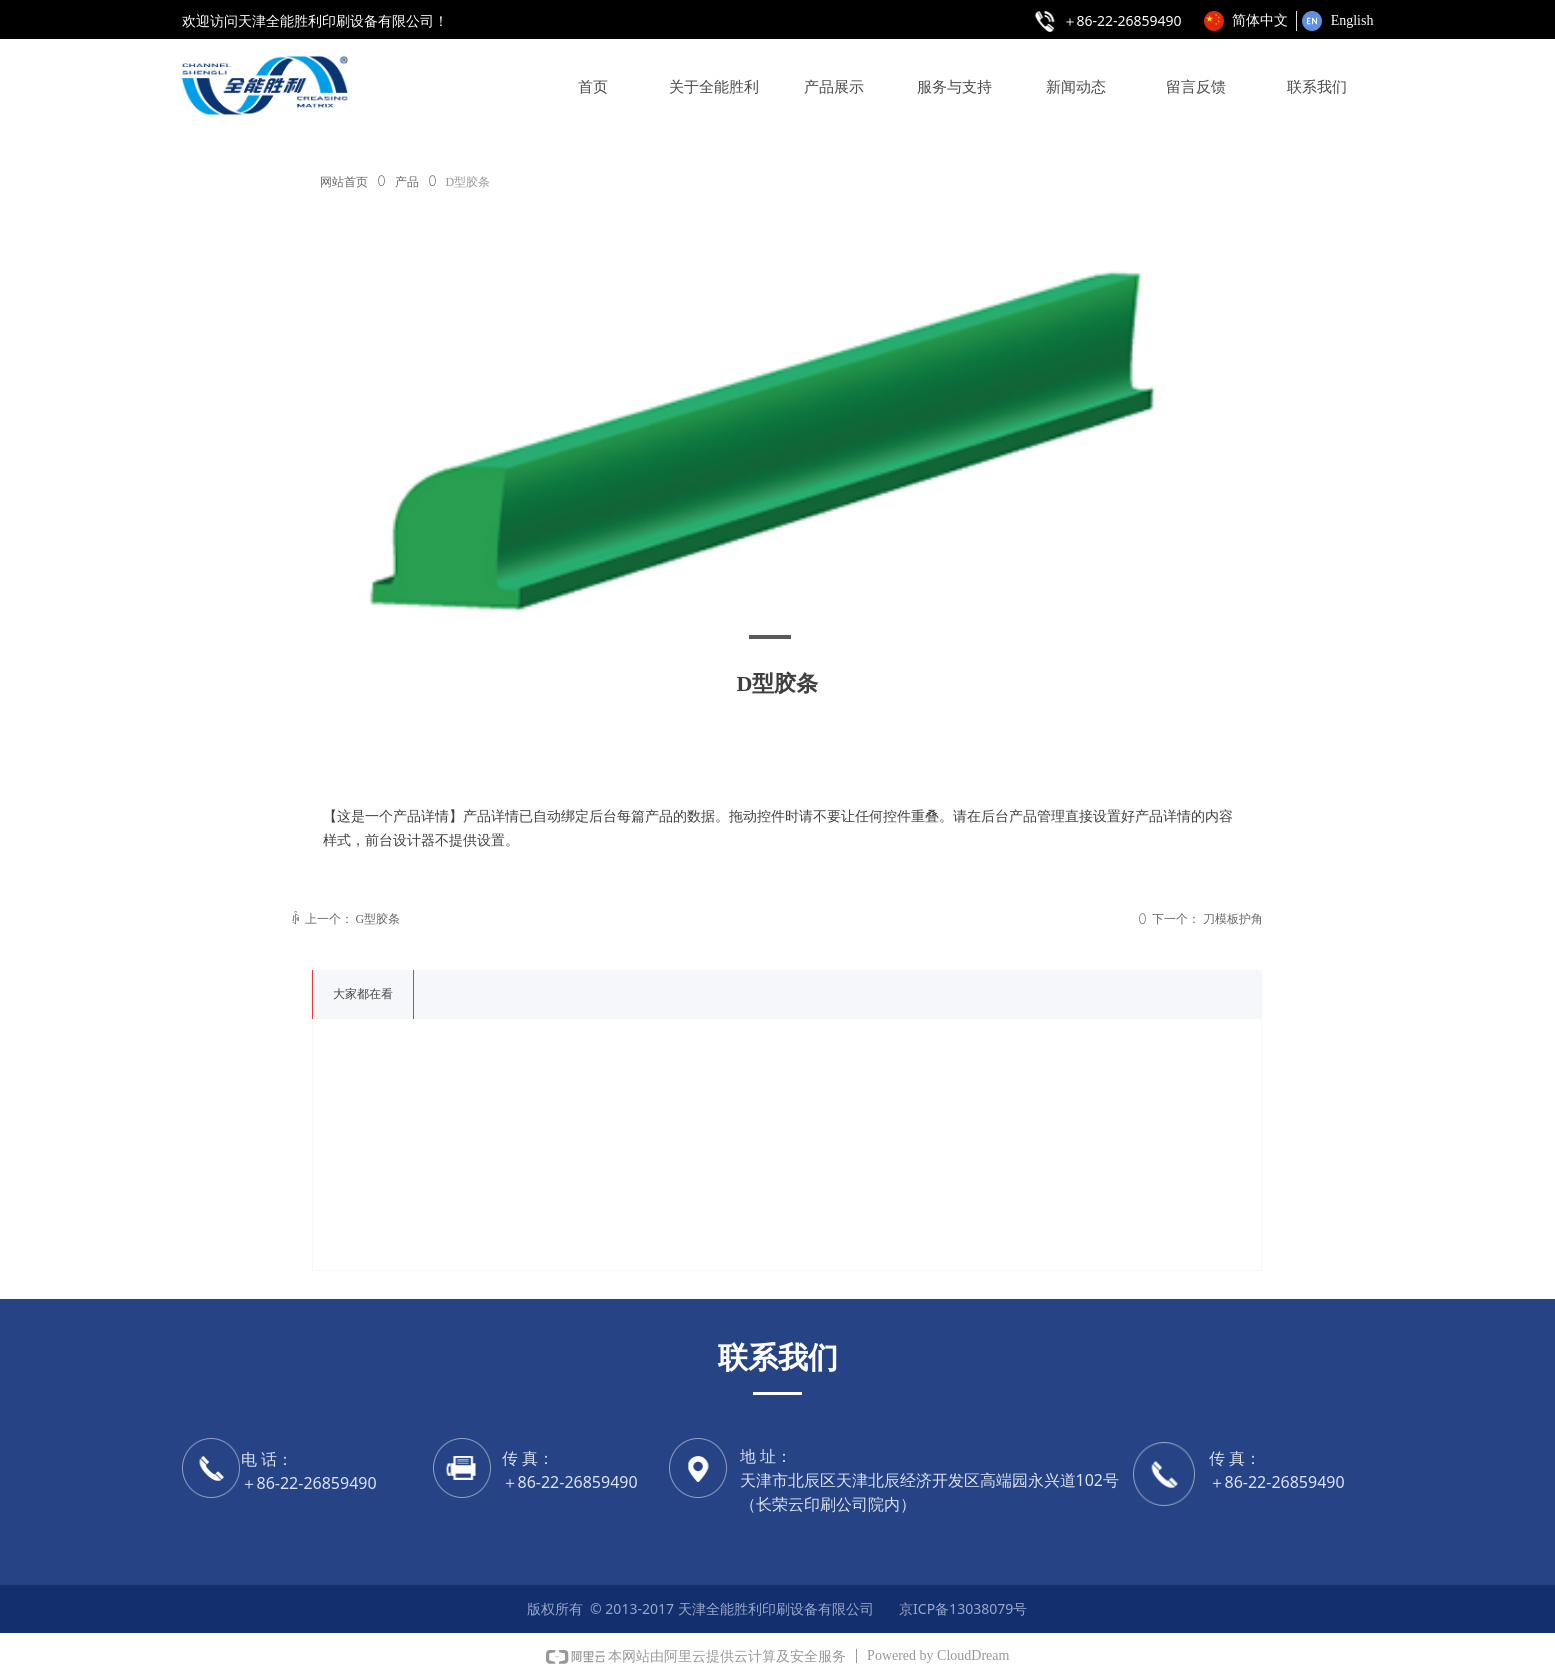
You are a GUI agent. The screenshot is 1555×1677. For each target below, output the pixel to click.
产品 (407, 182)
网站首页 (344, 182)
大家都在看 (363, 994)
